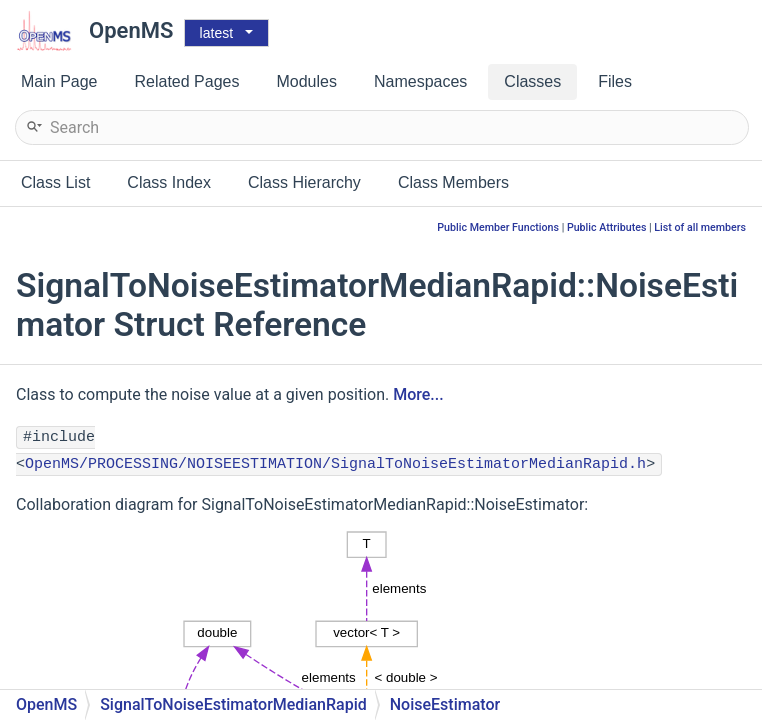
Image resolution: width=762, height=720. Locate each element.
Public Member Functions (498, 227)
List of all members (700, 227)
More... (418, 394)
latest (216, 33)
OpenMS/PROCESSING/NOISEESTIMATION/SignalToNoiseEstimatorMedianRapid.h (335, 464)
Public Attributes (607, 227)
